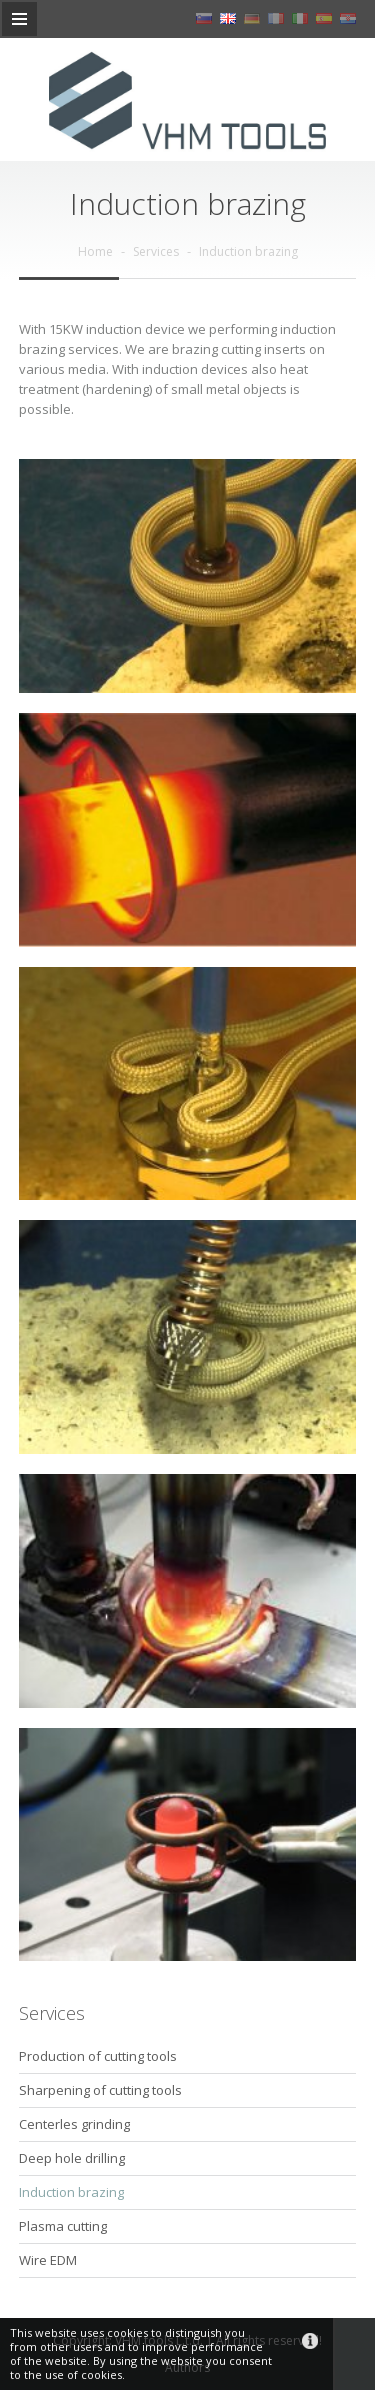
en (228, 18)
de (252, 18)
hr (348, 18)
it (300, 18)
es (324, 18)
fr (276, 18)
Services (156, 251)
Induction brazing (248, 251)
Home (95, 251)
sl (204, 18)
